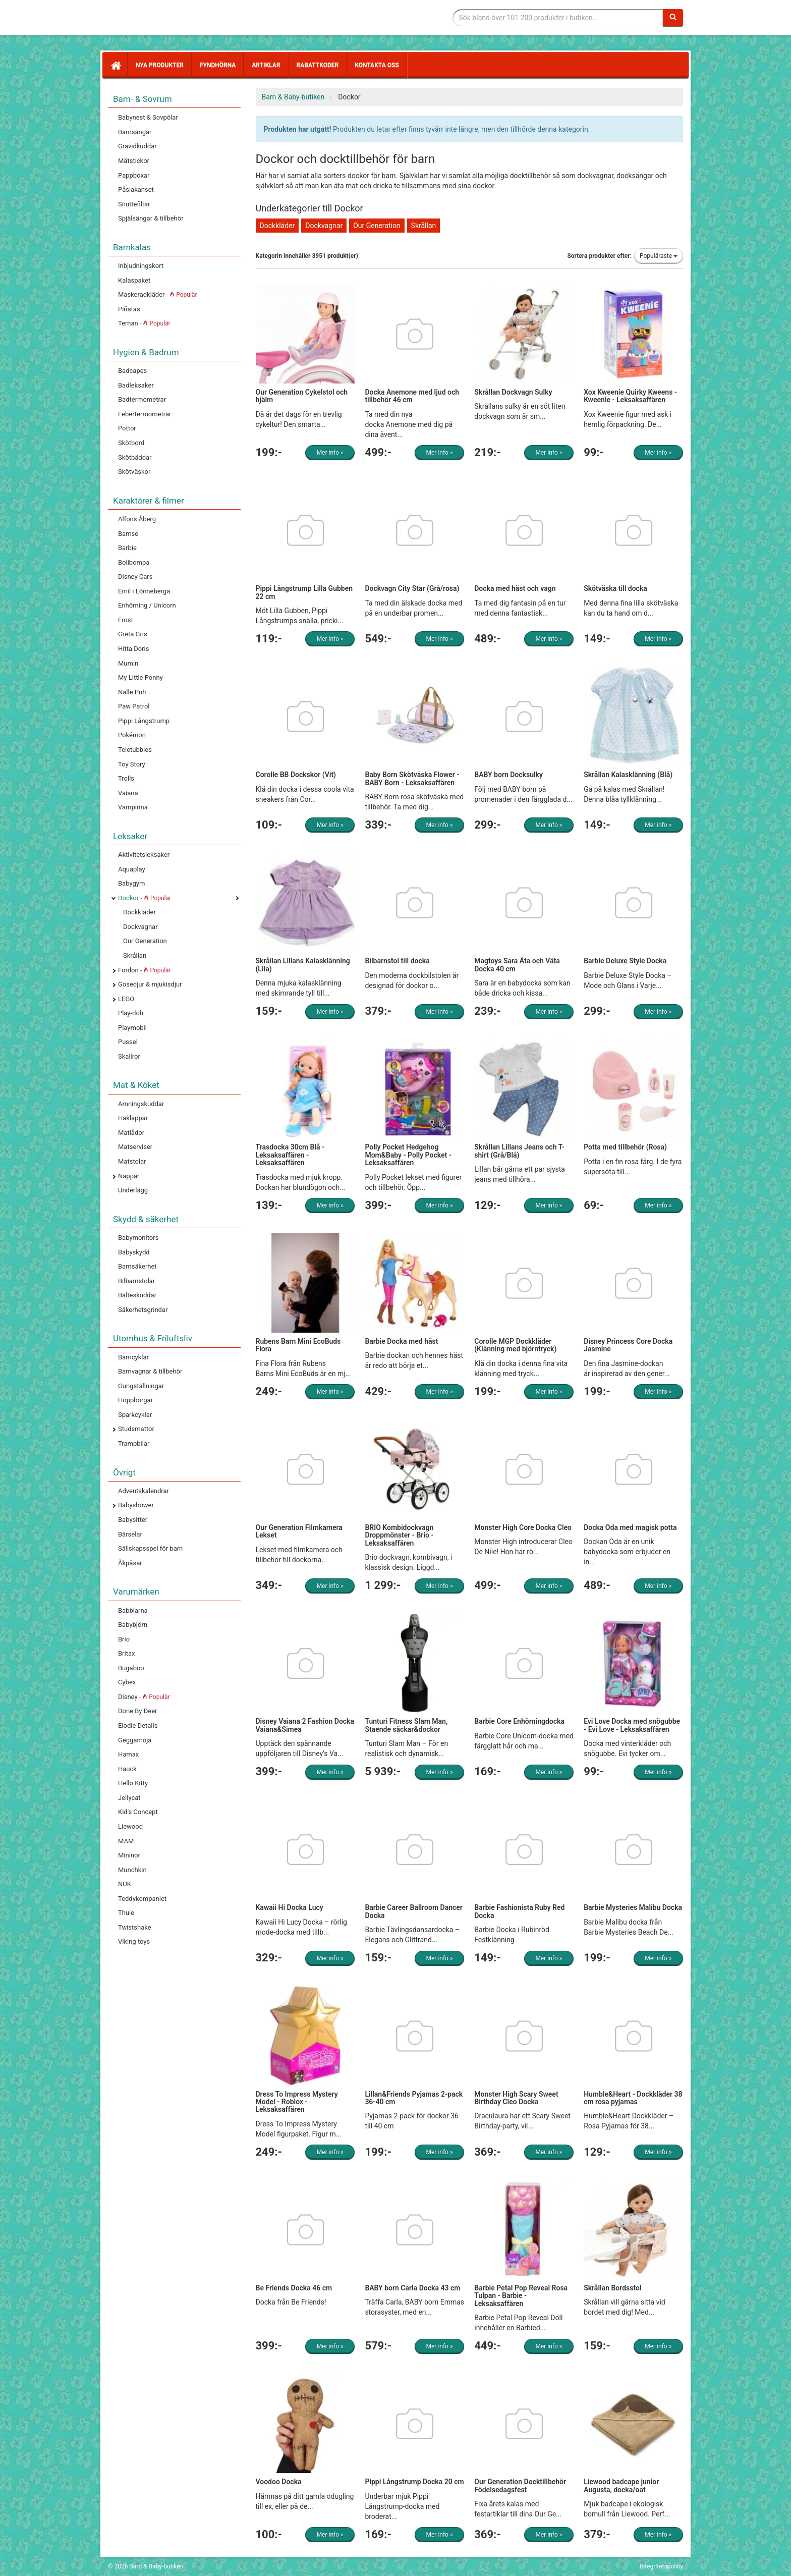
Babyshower (136, 1505)
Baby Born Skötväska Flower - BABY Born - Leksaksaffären (412, 778)
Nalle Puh (132, 692)
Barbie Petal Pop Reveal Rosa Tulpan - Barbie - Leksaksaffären (521, 2296)
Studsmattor (136, 1429)
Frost (125, 620)
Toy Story (131, 764)
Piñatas (129, 309)
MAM (126, 1841)
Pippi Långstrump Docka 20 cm (414, 2482)
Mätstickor (133, 161)
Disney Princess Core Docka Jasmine (628, 1345)
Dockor (144, 898)
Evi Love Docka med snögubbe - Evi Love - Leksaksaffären (632, 1725)
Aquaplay (131, 869)
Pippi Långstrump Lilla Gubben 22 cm (304, 592)
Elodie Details (137, 1725)
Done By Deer (137, 1711)
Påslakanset (136, 189)
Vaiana (128, 793)
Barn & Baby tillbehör (183, 17)
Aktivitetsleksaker (144, 854)
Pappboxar (133, 175)
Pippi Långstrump (144, 721)
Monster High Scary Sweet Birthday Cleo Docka (516, 2098)
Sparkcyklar (135, 1414)
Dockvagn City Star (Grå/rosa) (412, 588)
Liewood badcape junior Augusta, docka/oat (621, 2485)
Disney (144, 1697)
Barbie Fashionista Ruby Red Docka (519, 1911)
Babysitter (132, 1519)
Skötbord (131, 443)
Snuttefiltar (134, 204)
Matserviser (135, 1146)
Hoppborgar (135, 1400)
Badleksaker (136, 385)
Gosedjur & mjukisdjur (150, 984)
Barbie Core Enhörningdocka (519, 1721)
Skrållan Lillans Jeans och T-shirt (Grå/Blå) (519, 1151)
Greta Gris (132, 634)
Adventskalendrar (143, 1491)
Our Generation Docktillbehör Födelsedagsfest (520, 2485)
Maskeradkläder (157, 294)
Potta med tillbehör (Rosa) (625, 1147)
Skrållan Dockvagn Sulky (513, 392)
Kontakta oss (377, 65)
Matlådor (131, 1132)
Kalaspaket (134, 280)
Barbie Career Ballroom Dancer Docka (413, 1911)
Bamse (128, 533)
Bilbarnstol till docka (397, 961)
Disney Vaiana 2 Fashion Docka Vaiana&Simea (305, 1725)
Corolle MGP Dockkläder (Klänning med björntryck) (515, 1345)
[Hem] (115, 65)
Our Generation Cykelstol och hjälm (302, 396)
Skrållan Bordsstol (612, 2288)
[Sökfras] (558, 17)
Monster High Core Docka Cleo (523, 1527)
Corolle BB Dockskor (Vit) (296, 775)
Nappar (128, 1176)
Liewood (130, 1826)
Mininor (129, 1855)
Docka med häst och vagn (514, 588)
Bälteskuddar (137, 1295)
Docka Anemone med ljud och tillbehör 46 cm (412, 396)
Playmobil (132, 1027)
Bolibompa (133, 562)
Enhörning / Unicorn (147, 605)
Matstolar (132, 1161)
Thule (126, 1912)
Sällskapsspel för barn (150, 1548)
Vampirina (133, 807)
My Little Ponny (140, 677)
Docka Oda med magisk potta (630, 1527)
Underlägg (133, 1190)
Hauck (127, 1769)
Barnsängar (135, 132)
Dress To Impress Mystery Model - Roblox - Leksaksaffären (297, 2102)
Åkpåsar (130, 1563)
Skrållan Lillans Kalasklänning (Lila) (303, 964)
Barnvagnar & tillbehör (150, 1371)
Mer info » (330, 452)
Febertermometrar (144, 414)
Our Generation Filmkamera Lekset (299, 1531)
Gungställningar (141, 1386)
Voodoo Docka (279, 2482)
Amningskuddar (141, 1104)
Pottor (127, 428)
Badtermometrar (142, 399)
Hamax (128, 1754)
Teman (144, 323)
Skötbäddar (135, 457)
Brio (124, 1639)
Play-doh (130, 1013)
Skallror (129, 1056)
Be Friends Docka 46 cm (294, 2288)
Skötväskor (134, 471)
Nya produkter (160, 65)
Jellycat (129, 1797)
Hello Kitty (133, 1783)
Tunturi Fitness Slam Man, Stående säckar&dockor (406, 1725)
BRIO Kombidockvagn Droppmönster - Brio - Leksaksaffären (399, 1535)
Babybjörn (132, 1624)
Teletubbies (135, 749)
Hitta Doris (133, 648)
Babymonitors (138, 1237)
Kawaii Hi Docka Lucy (289, 1907)
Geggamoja (134, 1740)
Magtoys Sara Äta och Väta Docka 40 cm (517, 964)
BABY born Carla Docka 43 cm (412, 2288)
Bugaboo (131, 1668)
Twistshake (134, 1927)
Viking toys (134, 1941)
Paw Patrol (134, 706)
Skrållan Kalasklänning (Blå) (628, 775)
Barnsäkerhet (137, 1266)
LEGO (126, 999)
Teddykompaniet (142, 1898)
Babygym (131, 883)
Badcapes (132, 370)
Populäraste (658, 255)
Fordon (144, 970)
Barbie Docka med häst (401, 1341)
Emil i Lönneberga (144, 591)
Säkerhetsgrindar (142, 1309)
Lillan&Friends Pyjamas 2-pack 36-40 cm (414, 2098)
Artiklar (266, 65)
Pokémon (132, 735)
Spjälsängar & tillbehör (151, 218)
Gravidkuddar (137, 146)
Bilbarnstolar (136, 1281)
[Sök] (673, 17)
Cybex (127, 1682)
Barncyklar (133, 1357)
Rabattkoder (318, 65)
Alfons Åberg (137, 519)
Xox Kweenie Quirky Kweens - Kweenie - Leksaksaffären (630, 396)
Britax (126, 1653)
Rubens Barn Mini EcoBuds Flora (298, 1345)
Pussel (128, 1042)
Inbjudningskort (140, 265)
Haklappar (133, 1118)
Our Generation (145, 941)
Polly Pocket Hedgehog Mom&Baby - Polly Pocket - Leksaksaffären (408, 1155)
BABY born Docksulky (508, 775)
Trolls (126, 778)
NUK (124, 1884)
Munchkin (132, 1870)
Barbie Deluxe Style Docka (625, 961)
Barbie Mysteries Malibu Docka (633, 1907)
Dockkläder (139, 912)
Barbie (127, 548)
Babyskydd (134, 1252)
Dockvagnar (140, 926)
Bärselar (130, 1534)
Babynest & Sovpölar (148, 117)
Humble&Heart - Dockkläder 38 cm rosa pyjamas (633, 2098)
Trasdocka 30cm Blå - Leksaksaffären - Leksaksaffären (290, 1155)
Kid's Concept (138, 1812)
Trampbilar (133, 1443)
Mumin (128, 663)
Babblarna (133, 1610)
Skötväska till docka (615, 588)
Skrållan (134, 955)
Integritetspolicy (661, 2566)
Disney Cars (135, 576)
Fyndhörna (218, 65)
